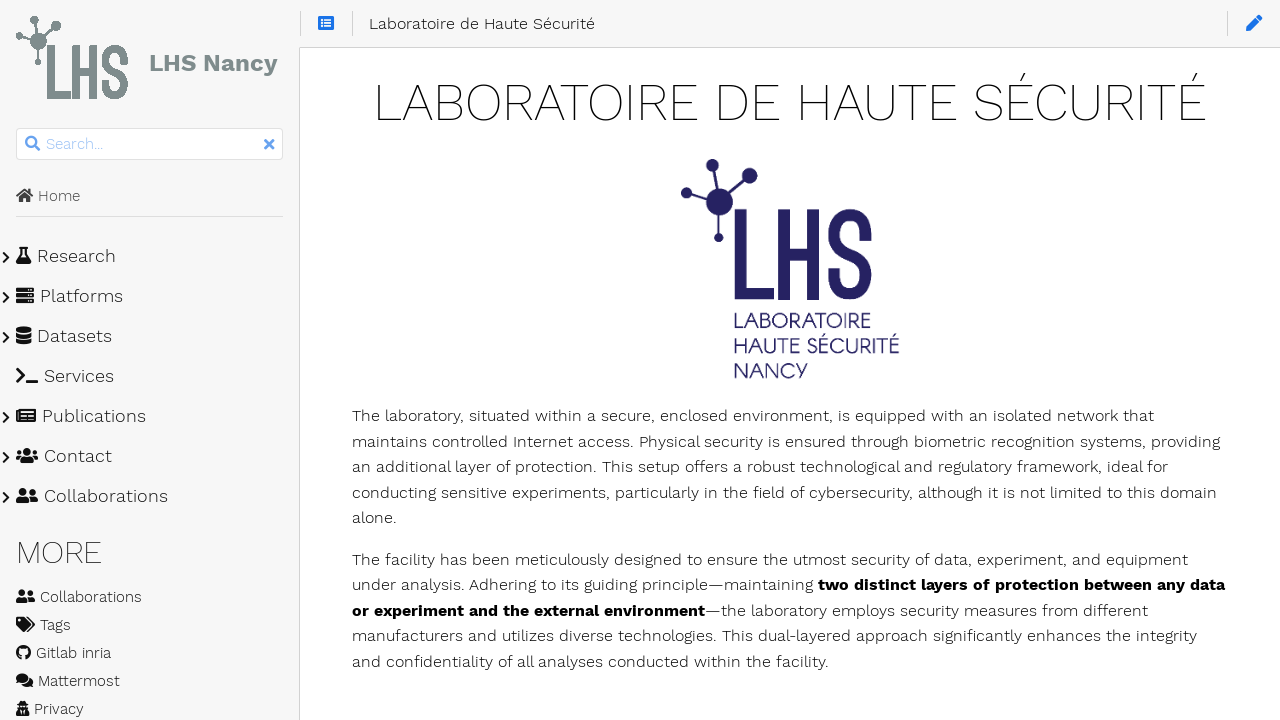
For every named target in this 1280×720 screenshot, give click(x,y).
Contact (64, 456)
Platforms (69, 296)
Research (66, 256)
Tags (43, 625)
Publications (81, 416)
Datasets (64, 336)
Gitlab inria (63, 653)
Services (65, 376)
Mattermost (68, 681)
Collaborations (92, 496)
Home (48, 196)
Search (17, 128)
